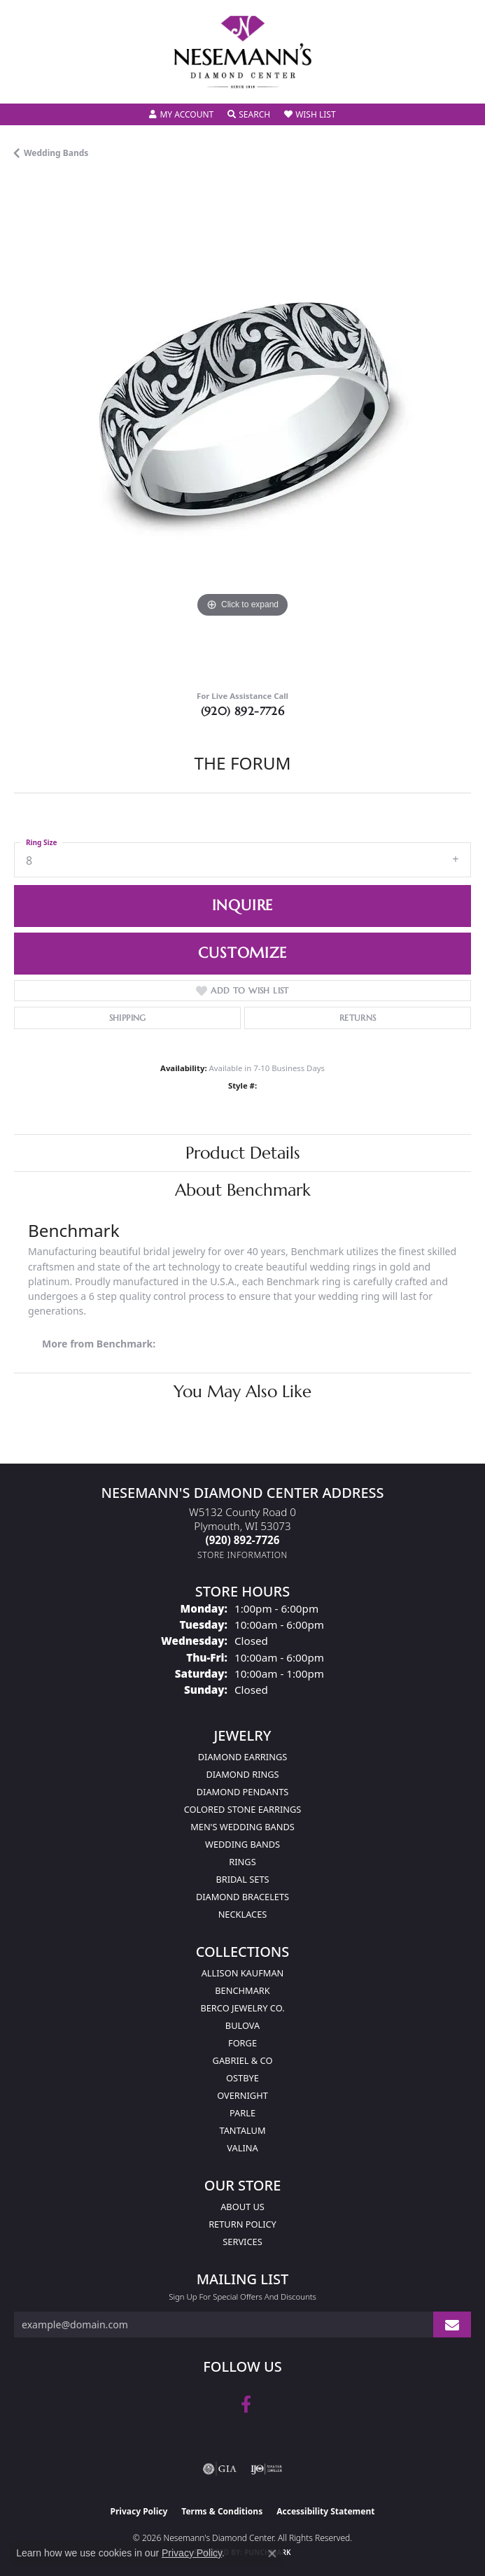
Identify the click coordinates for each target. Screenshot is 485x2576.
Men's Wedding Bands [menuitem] (242, 1826)
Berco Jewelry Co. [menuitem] (242, 2008)
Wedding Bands (56, 153)
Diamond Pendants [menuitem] (243, 1791)
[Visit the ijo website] (266, 2468)
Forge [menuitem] (242, 2043)
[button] (181, 114)
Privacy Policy (139, 2511)
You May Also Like (242, 1391)
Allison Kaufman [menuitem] (243, 1973)
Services (242, 2241)
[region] (242, 429)
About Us (242, 2206)
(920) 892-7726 (243, 711)
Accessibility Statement (325, 2511)
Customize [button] (242, 953)
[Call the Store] (243, 1540)
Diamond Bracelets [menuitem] (242, 1896)
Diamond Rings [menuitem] (242, 1774)
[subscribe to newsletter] (452, 2324)
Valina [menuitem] (242, 2148)
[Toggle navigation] (25, 84)
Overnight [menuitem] (242, 2095)
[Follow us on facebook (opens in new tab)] (246, 2404)
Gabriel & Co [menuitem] (243, 2060)
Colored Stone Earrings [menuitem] (243, 1809)
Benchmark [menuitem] (242, 1990)
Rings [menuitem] (242, 1861)
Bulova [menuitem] (242, 2025)
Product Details (242, 1152)
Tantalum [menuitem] (242, 2130)
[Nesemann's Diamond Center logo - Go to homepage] (243, 52)
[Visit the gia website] (220, 2468)
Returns (358, 1017)
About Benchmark (243, 1190)
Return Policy (242, 2224)
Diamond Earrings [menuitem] (242, 1756)
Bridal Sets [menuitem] (242, 1879)
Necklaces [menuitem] (242, 1914)
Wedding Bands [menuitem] (242, 1844)
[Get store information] (242, 1555)
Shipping (127, 1017)
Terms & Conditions (221, 2511)
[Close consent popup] (272, 2553)
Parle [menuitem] (242, 2113)
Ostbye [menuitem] (242, 2078)
